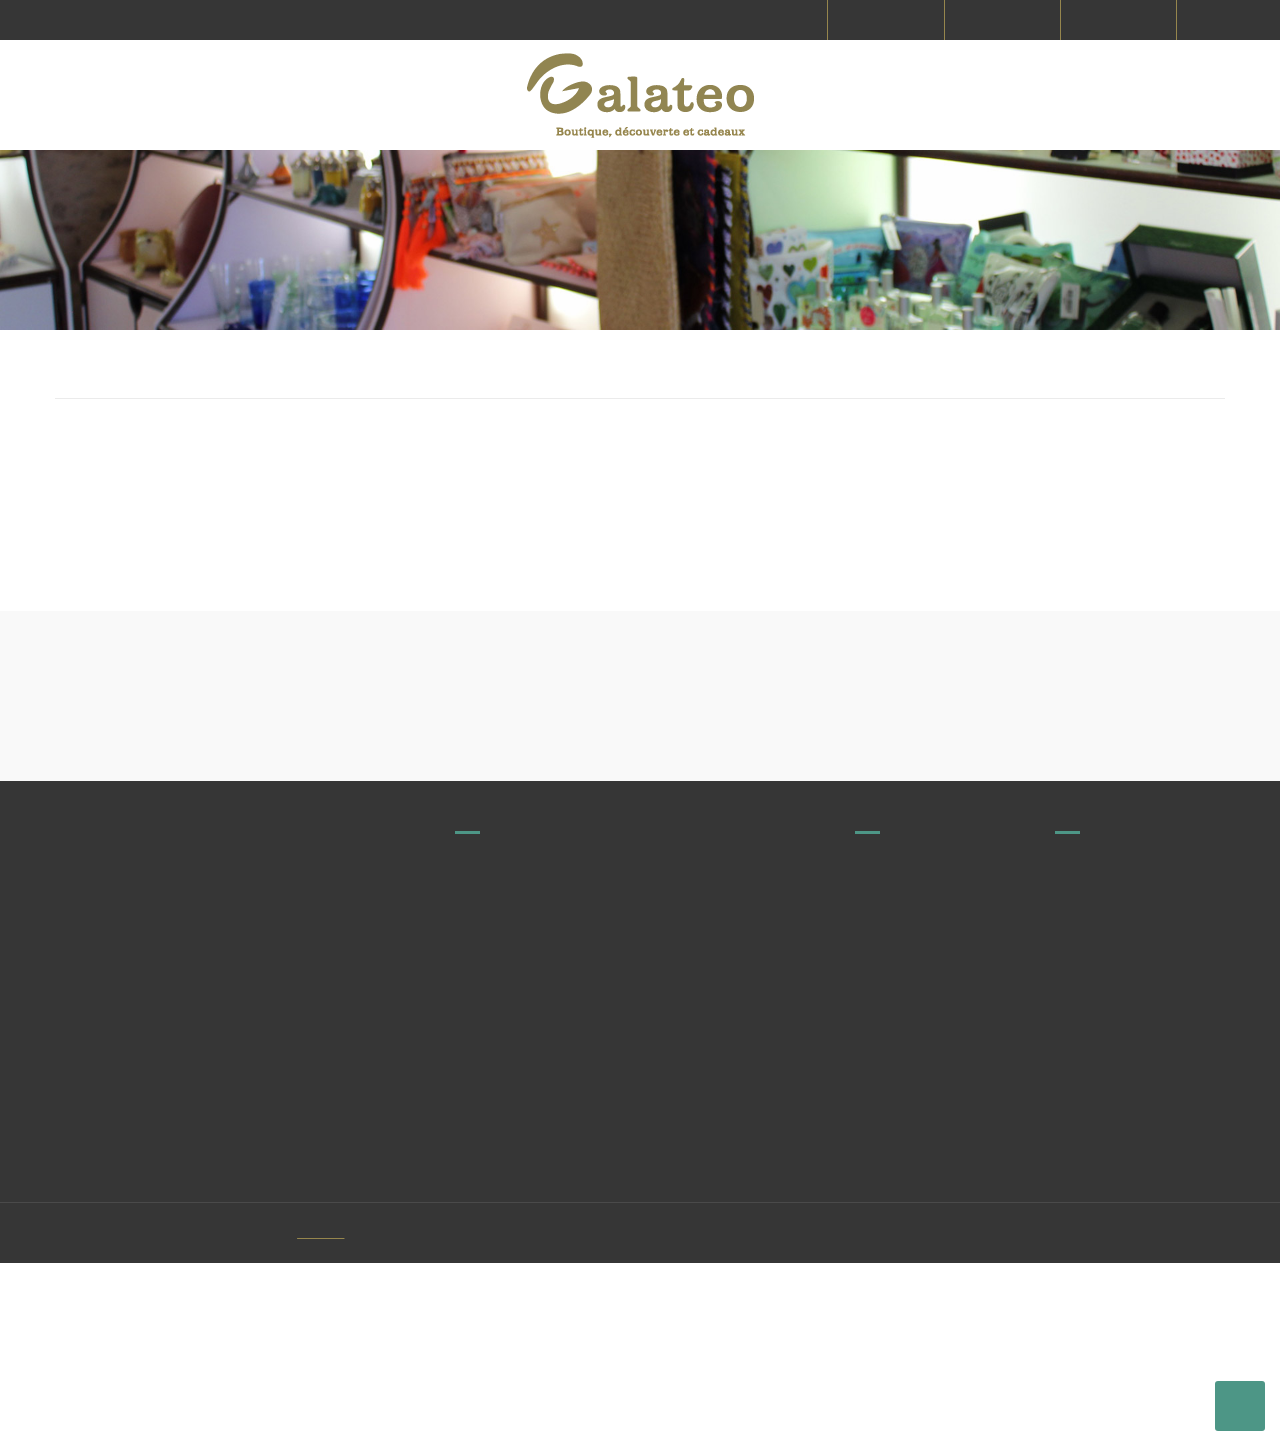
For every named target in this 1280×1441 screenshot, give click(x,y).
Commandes (896, 1203)
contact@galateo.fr (601, 1191)
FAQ (868, 1129)
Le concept (1089, 1240)
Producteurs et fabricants (936, 1092)
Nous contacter (903, 1166)
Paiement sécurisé (1114, 1203)
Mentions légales (1108, 1129)
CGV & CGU (1089, 1166)
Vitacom (352, 1411)
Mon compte (1095, 1328)
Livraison (1083, 1092)
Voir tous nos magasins (561, 1143)
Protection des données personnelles (1130, 1284)
